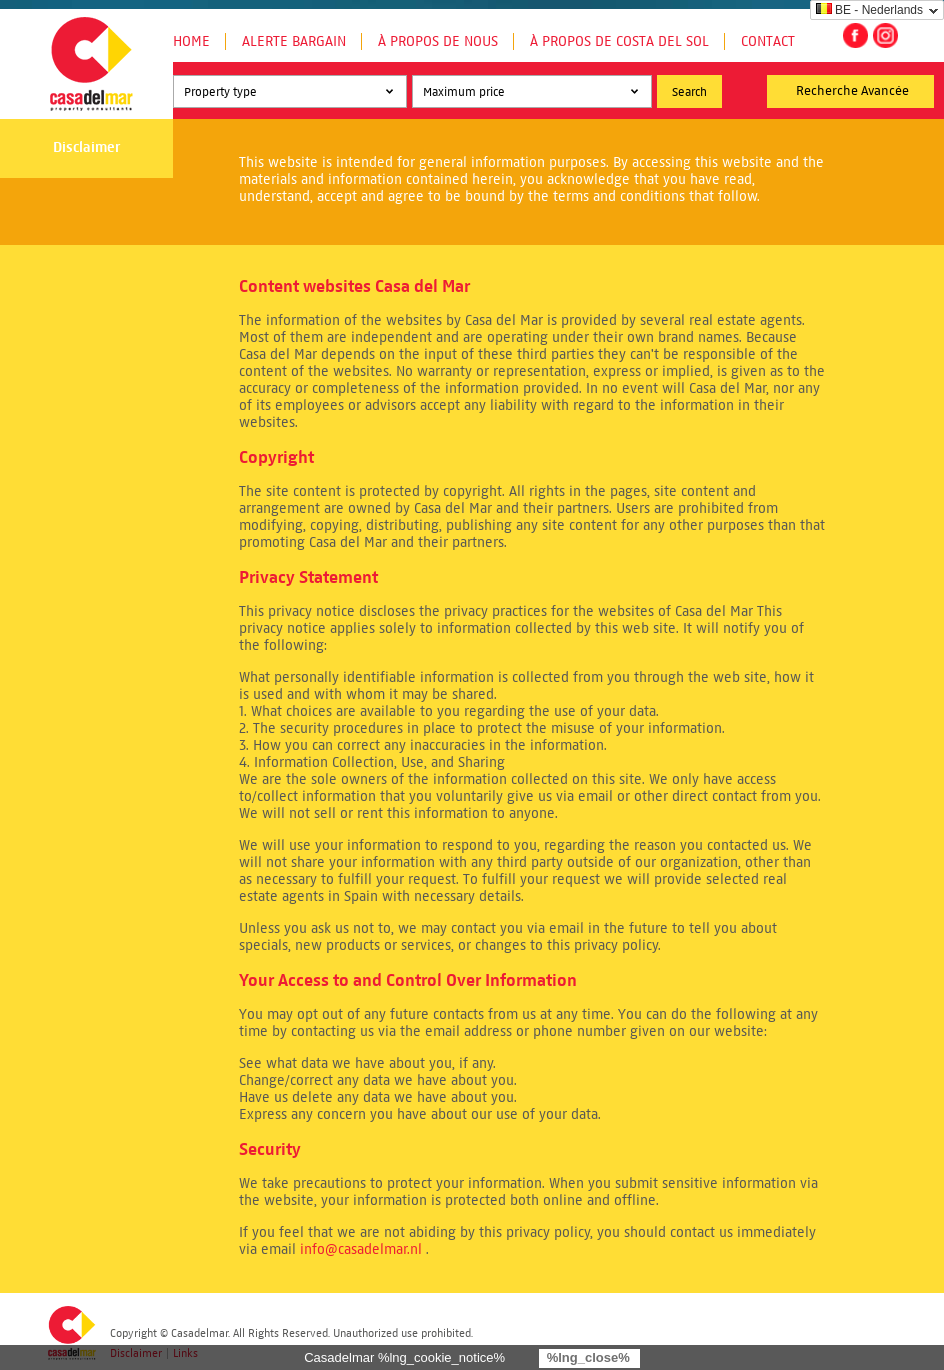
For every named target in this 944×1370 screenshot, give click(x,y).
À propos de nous (438, 41)
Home (191, 41)
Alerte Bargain (294, 41)
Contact (768, 41)
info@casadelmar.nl (361, 1249)
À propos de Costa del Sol (619, 41)
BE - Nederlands (869, 10)
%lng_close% (588, 1357)
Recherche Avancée (852, 91)
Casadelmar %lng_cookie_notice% (404, 1357)
